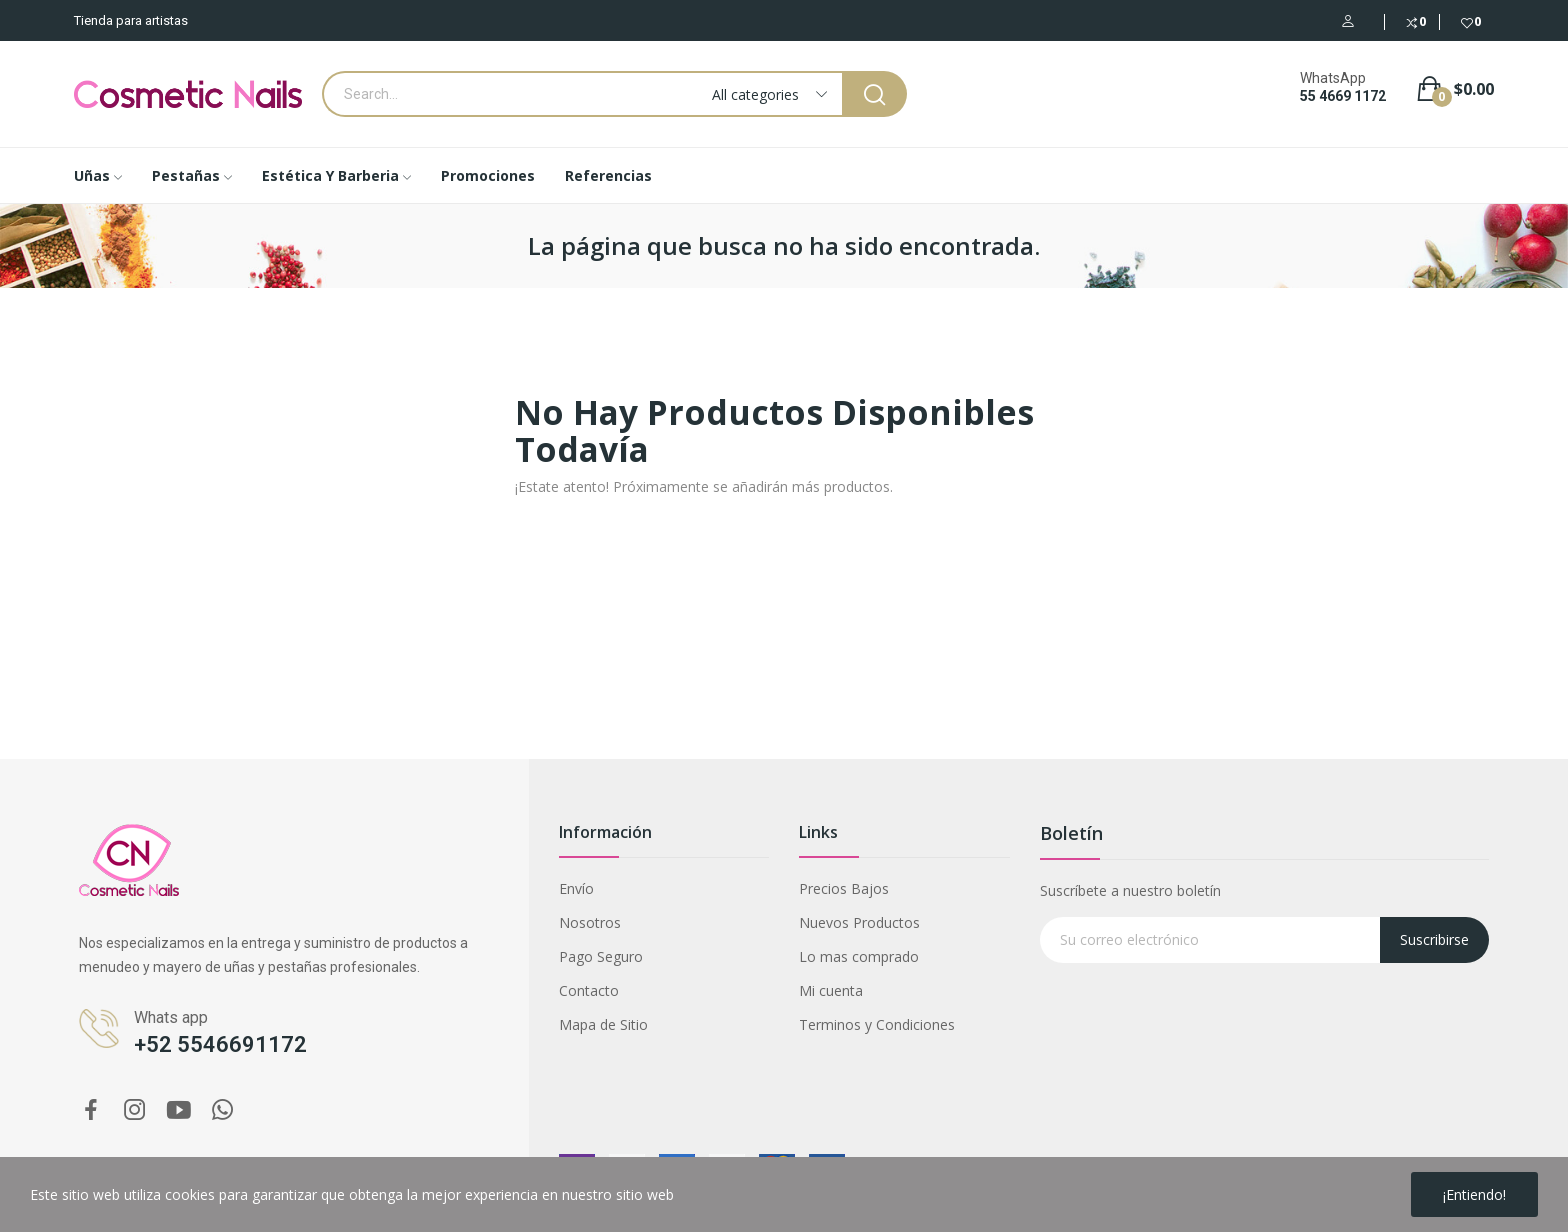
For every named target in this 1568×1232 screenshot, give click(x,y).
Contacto (589, 990)
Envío (576, 888)
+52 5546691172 (220, 1044)
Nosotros (590, 922)
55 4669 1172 (1343, 96)
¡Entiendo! (1474, 1194)
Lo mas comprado (859, 956)
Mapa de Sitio (603, 1024)
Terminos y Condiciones (877, 1024)
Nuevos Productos (859, 922)
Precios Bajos (844, 888)
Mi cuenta (831, 990)
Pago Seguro (601, 956)
